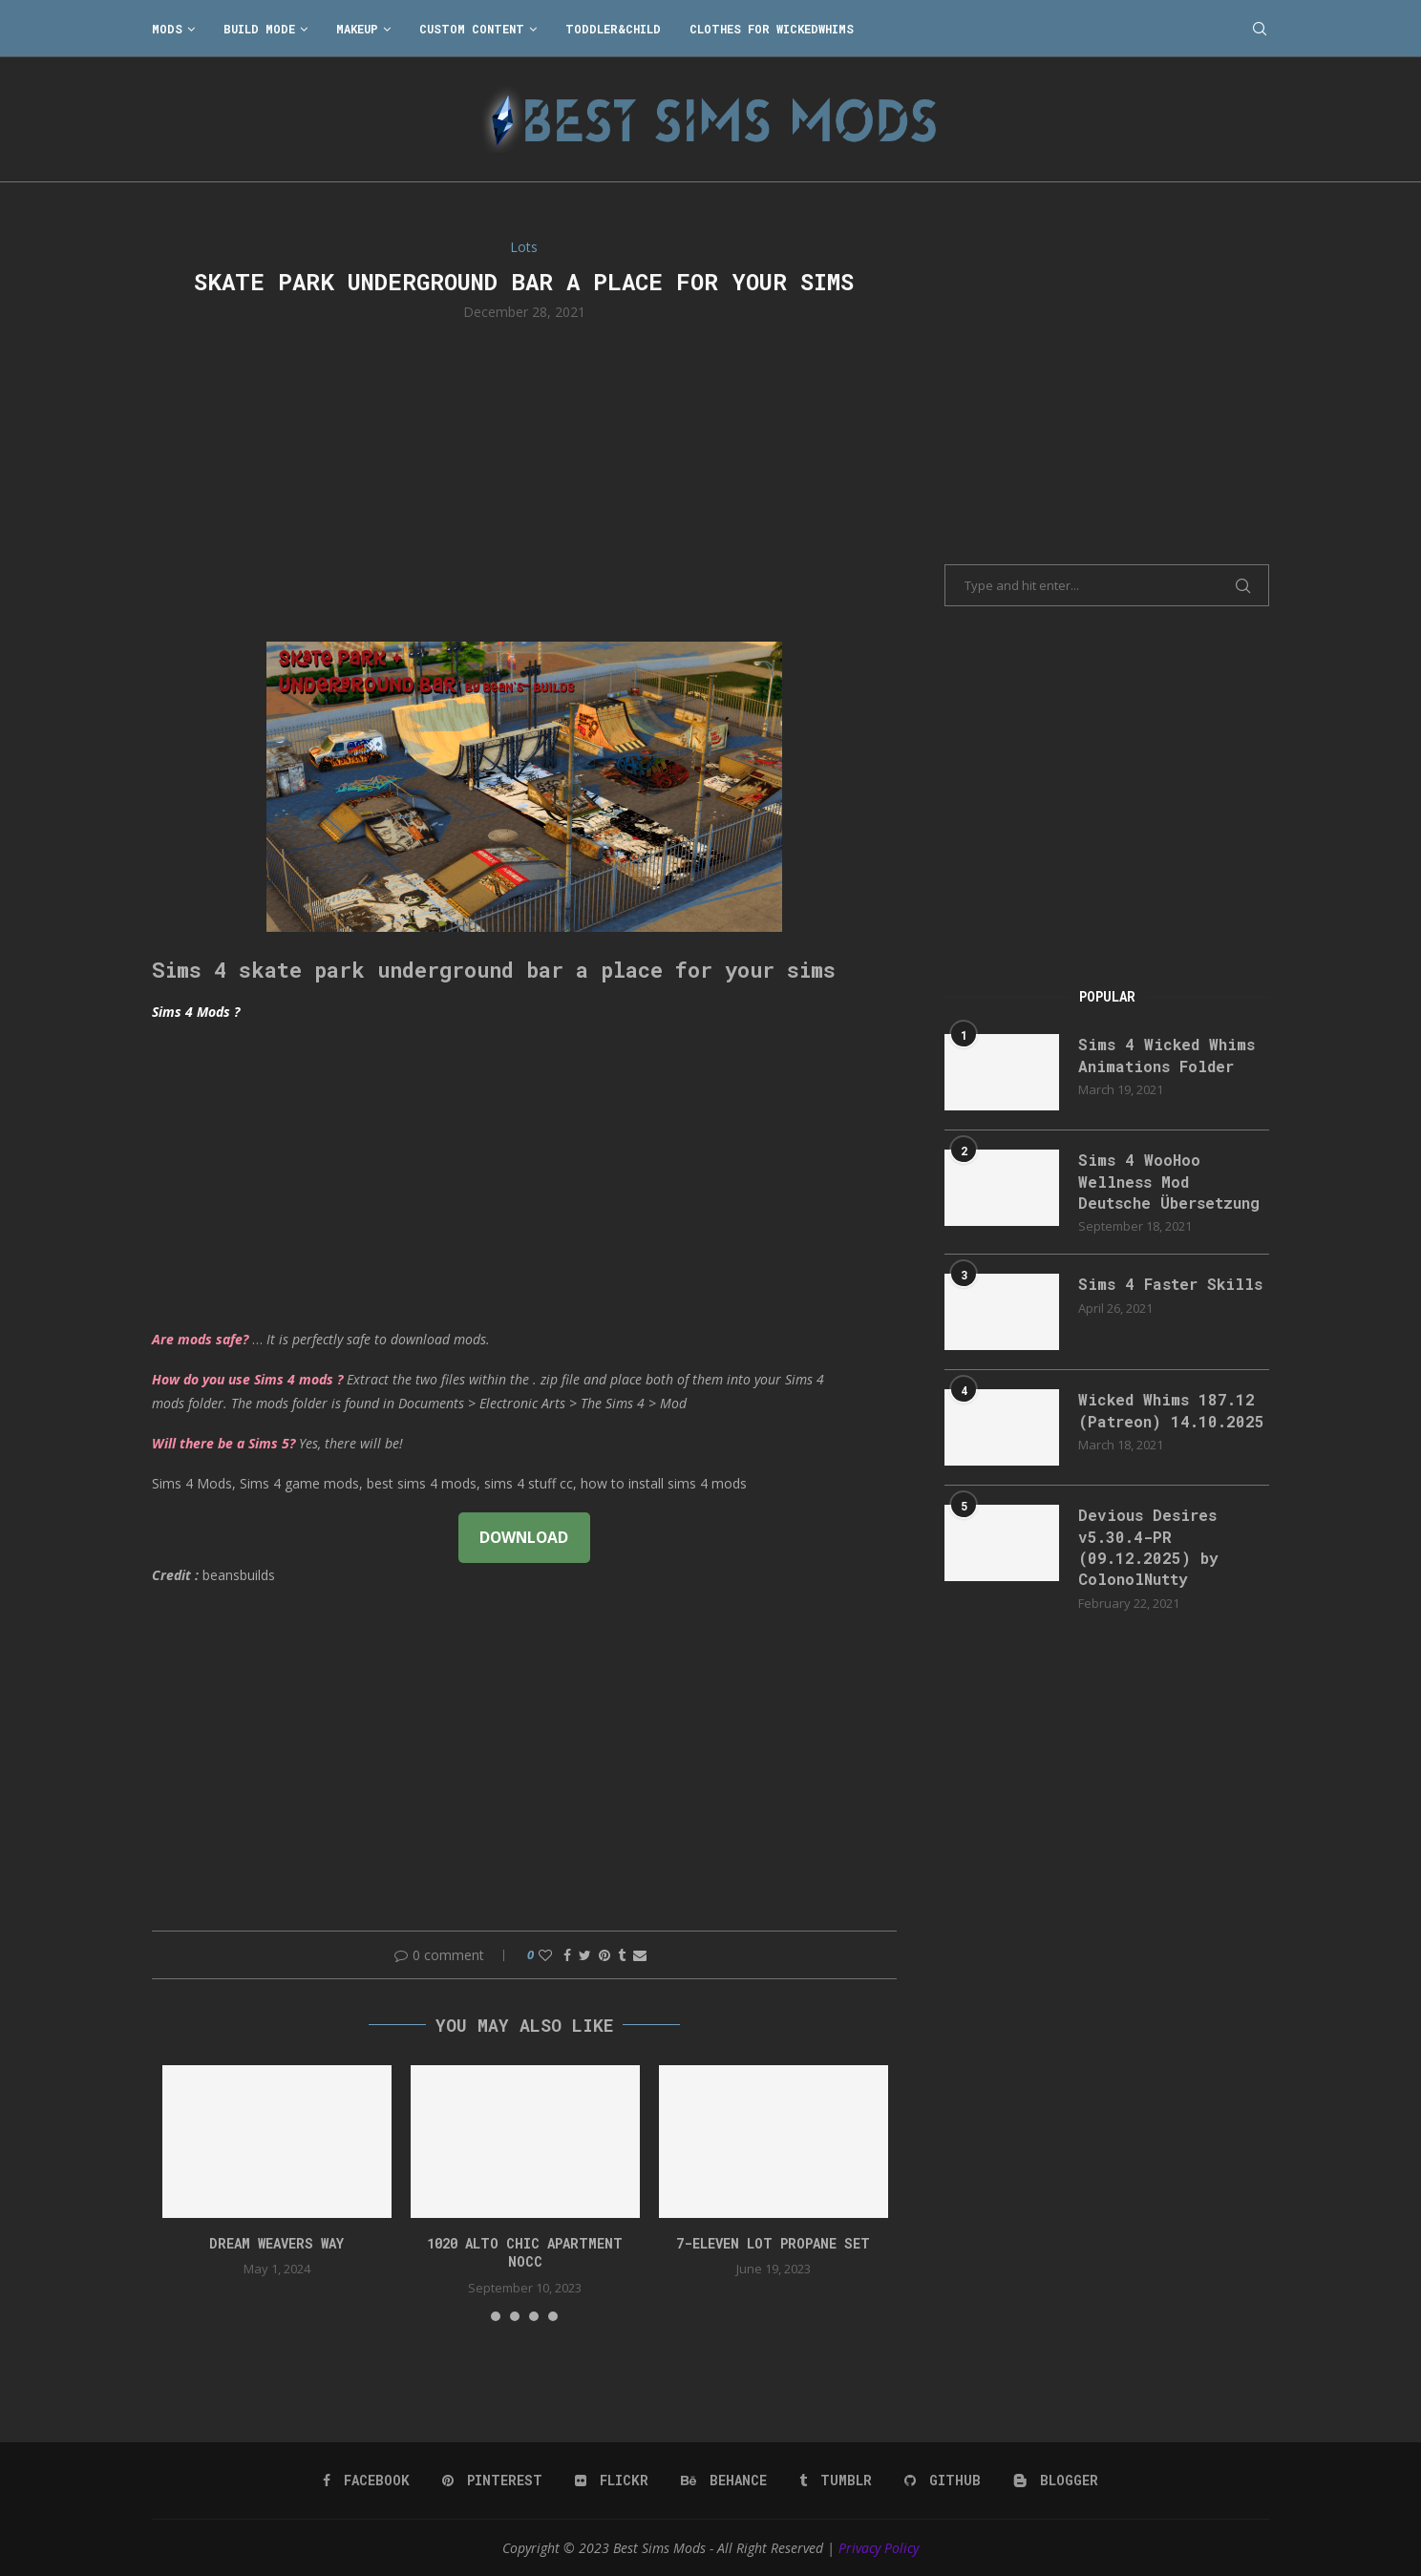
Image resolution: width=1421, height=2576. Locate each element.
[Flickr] (611, 2480)
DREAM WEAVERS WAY (276, 2243)
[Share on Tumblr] (622, 1955)
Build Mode (259, 28)
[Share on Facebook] (567, 1955)
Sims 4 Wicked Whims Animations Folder (1166, 1054)
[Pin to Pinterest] (604, 1955)
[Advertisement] (524, 479)
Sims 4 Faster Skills (1170, 1284)
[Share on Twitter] (585, 1955)
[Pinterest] (492, 2480)
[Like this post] (545, 1955)
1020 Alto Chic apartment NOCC (525, 2252)
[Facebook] (366, 2480)
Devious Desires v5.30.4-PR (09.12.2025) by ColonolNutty (1148, 1547)
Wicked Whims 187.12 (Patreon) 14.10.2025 (1171, 1409)
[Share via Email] (640, 1955)
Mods (167, 28)
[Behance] (724, 2480)
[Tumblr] (835, 2480)
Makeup (357, 28)
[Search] (1259, 28)
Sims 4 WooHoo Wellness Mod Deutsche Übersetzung (1169, 1181)
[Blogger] (1055, 2480)
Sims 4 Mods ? (196, 1012)
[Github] (942, 2480)
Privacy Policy (878, 2548)
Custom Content (471, 28)
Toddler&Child (613, 28)
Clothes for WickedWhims (771, 28)
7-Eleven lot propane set (773, 2243)
